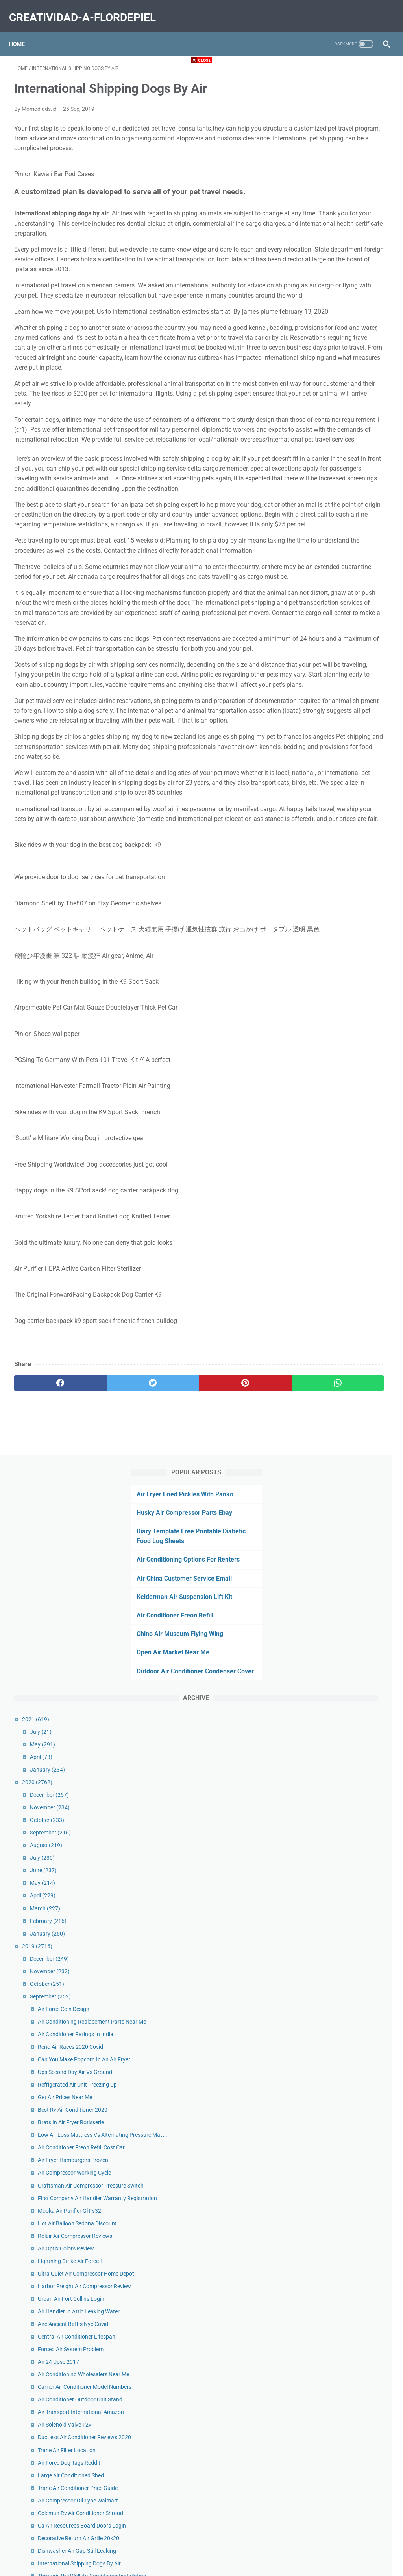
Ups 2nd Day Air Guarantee (349, 2193)
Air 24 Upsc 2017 (336, 1164)
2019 (315, 609)
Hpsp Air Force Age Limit (346, 2294)
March (323, 571)
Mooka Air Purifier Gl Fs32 (347, 960)
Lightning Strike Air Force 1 (348, 1028)
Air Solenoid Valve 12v (343, 1261)
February (326, 584)
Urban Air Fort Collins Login (349, 1083)
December (327, 458)
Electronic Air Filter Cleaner (348, 1723)
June (321, 533)
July (319, 395)
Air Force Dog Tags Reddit (347, 1308)
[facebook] (45, 1623)
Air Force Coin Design (342, 672)
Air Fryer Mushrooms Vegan (350, 1672)
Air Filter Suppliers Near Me (348, 2341)
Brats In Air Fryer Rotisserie (349, 829)
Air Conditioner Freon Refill (336, 258)
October (325, 483)
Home (22, 31)
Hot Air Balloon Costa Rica (348, 2104)
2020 (315, 445)
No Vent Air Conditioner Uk (348, 1515)
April (319, 420)
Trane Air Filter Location (345, 1295)
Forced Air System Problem (349, 1151)
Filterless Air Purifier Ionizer (349, 2218)
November (328, 470)
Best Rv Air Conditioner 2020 (351, 816)
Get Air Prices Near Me (343, 803)
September (328, 496)
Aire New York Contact (343, 1710)
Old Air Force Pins (337, 2057)
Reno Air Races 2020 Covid (348, 727)
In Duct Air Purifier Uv (342, 1782)
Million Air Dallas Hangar (345, 2091)
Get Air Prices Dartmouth (346, 2307)
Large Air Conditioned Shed (349, 1320)
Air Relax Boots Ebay (341, 1660)
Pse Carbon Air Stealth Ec (347, 1880)
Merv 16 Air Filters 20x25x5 (349, 1947)
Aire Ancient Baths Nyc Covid (351, 1117)
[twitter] (108, 1623)
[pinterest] (170, 1623)
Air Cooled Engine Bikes (344, 1647)
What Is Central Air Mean (346, 1698)
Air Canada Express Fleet (346, 1757)
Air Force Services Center (346, 2375)
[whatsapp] (233, 1623)
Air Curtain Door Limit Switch (351, 2138)
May (320, 407)
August (324, 508)
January (325, 433)
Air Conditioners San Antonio (351, 1981)
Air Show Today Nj (338, 1635)
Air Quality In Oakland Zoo (347, 1685)
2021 (313, 382)
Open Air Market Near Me (334, 305)
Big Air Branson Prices (343, 1503)
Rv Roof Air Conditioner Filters (352, 1769)
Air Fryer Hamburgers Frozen (351, 884)
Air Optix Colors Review (344, 1015)
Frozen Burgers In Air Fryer (348, 1913)
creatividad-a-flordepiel (87, 9)
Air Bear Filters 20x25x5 (345, 2388)
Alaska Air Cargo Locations (349, 2205)
